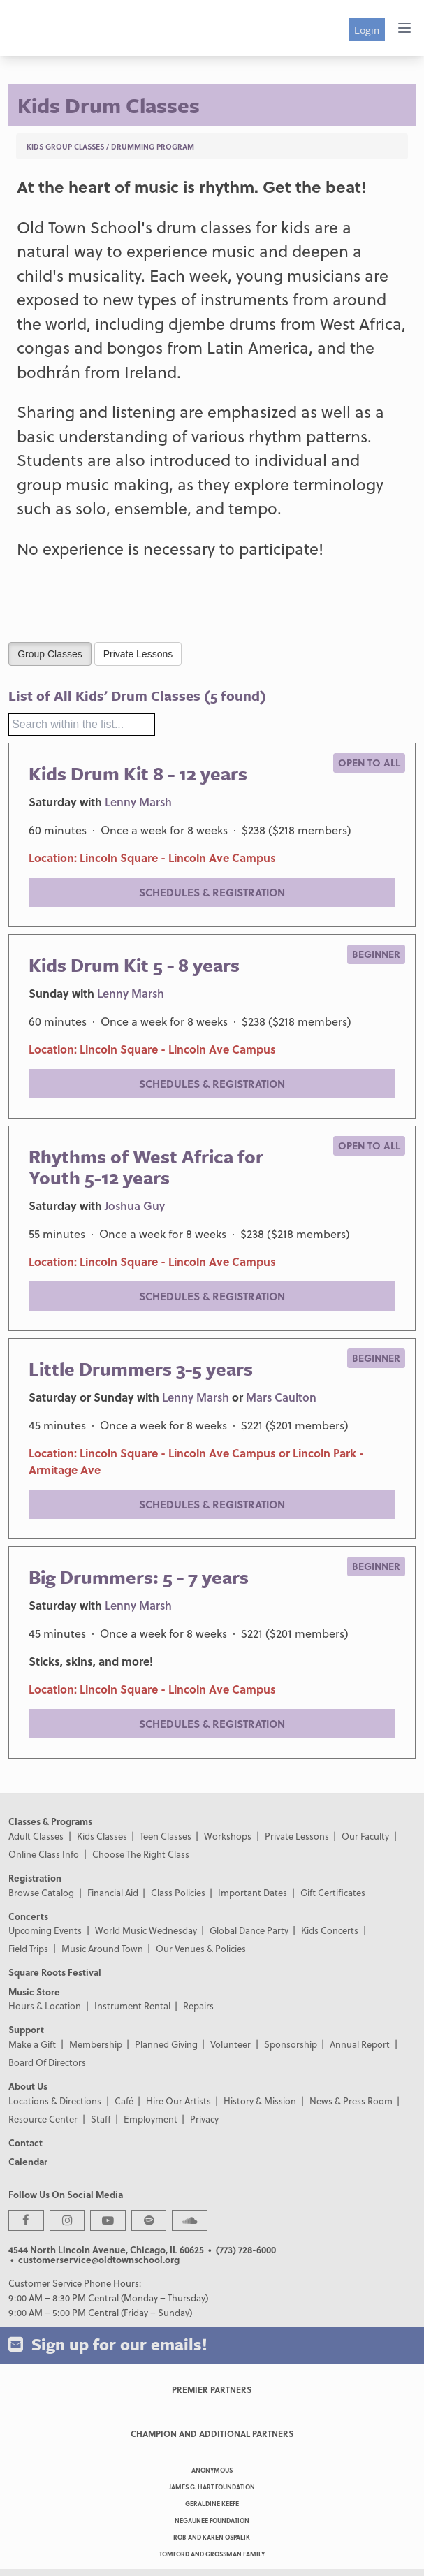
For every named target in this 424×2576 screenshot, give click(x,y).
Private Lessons (138, 653)
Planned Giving (166, 2044)
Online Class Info (43, 1854)
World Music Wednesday (146, 1930)
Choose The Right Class (140, 1854)
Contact (25, 2142)
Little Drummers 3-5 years (141, 1368)
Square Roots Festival (54, 1972)
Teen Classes (165, 1835)
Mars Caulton (281, 1397)
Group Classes (49, 653)
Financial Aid (112, 1892)
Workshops (227, 1835)
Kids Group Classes (65, 146)
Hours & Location (44, 2005)
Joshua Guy (135, 1206)
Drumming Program (152, 146)
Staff (101, 2118)
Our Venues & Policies (201, 1948)
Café (124, 2100)
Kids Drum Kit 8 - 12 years (138, 773)
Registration (34, 1877)
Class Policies (178, 1892)
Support (26, 2029)
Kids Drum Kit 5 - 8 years (134, 965)
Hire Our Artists (178, 2100)
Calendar (27, 2161)
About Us (27, 2086)
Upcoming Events (45, 1930)
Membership (95, 2044)
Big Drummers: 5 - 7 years (139, 1577)
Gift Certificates (332, 1892)
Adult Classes (36, 1835)
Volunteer (230, 2044)
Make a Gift (32, 2044)
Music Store (34, 1991)
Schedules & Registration (212, 892)
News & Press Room (351, 2100)
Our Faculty (365, 1835)
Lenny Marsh (138, 802)
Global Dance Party (249, 1930)
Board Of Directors (47, 2062)
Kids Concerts (329, 1930)
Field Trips (28, 1948)
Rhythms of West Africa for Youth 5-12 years (146, 1167)
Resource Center (43, 2118)
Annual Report (360, 2044)
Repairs (198, 2005)
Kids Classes (102, 1835)
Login (366, 29)
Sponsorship (290, 2044)
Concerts (28, 1916)
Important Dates (252, 1892)
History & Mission (260, 2100)
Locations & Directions (54, 2100)
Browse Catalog (41, 1892)
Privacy (204, 2118)
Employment (150, 2118)
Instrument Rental (132, 2005)
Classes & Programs (50, 1821)
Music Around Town (102, 1948)
